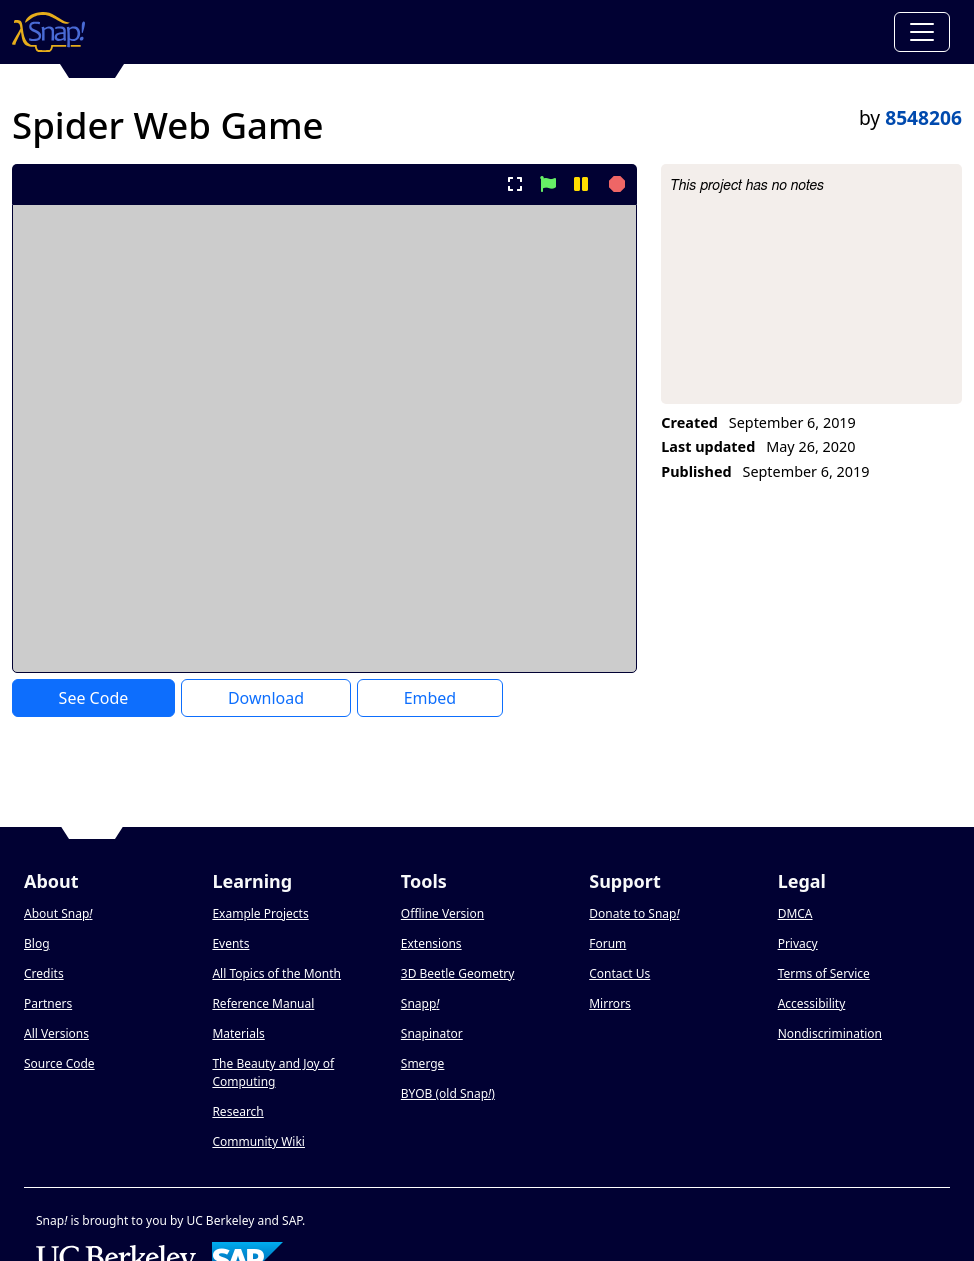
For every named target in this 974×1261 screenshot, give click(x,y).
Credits (44, 973)
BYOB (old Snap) (448, 1093)
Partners (48, 1003)
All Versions (56, 1033)
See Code (94, 698)
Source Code (59, 1063)
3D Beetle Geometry (458, 973)
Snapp (420, 1003)
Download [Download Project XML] (266, 698)
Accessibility (812, 1003)
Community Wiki (258, 1141)
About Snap (58, 913)
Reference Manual (263, 1003)
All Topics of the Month (276, 973)
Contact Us (619, 973)
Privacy (798, 943)
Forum (607, 943)
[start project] (547, 184)
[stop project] (614, 184)
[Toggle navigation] (922, 32)
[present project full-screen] (514, 184)
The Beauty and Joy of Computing (273, 1072)
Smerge (423, 1063)
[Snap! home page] (48, 32)
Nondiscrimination (830, 1033)
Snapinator (432, 1033)
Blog (37, 943)
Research (237, 1111)
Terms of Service (824, 973)
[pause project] (581, 184)
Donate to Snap (634, 913)
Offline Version (442, 913)
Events (230, 943)
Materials (238, 1033)
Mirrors (610, 1003)
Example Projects (260, 913)
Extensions (431, 943)
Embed (430, 698)
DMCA (795, 913)
